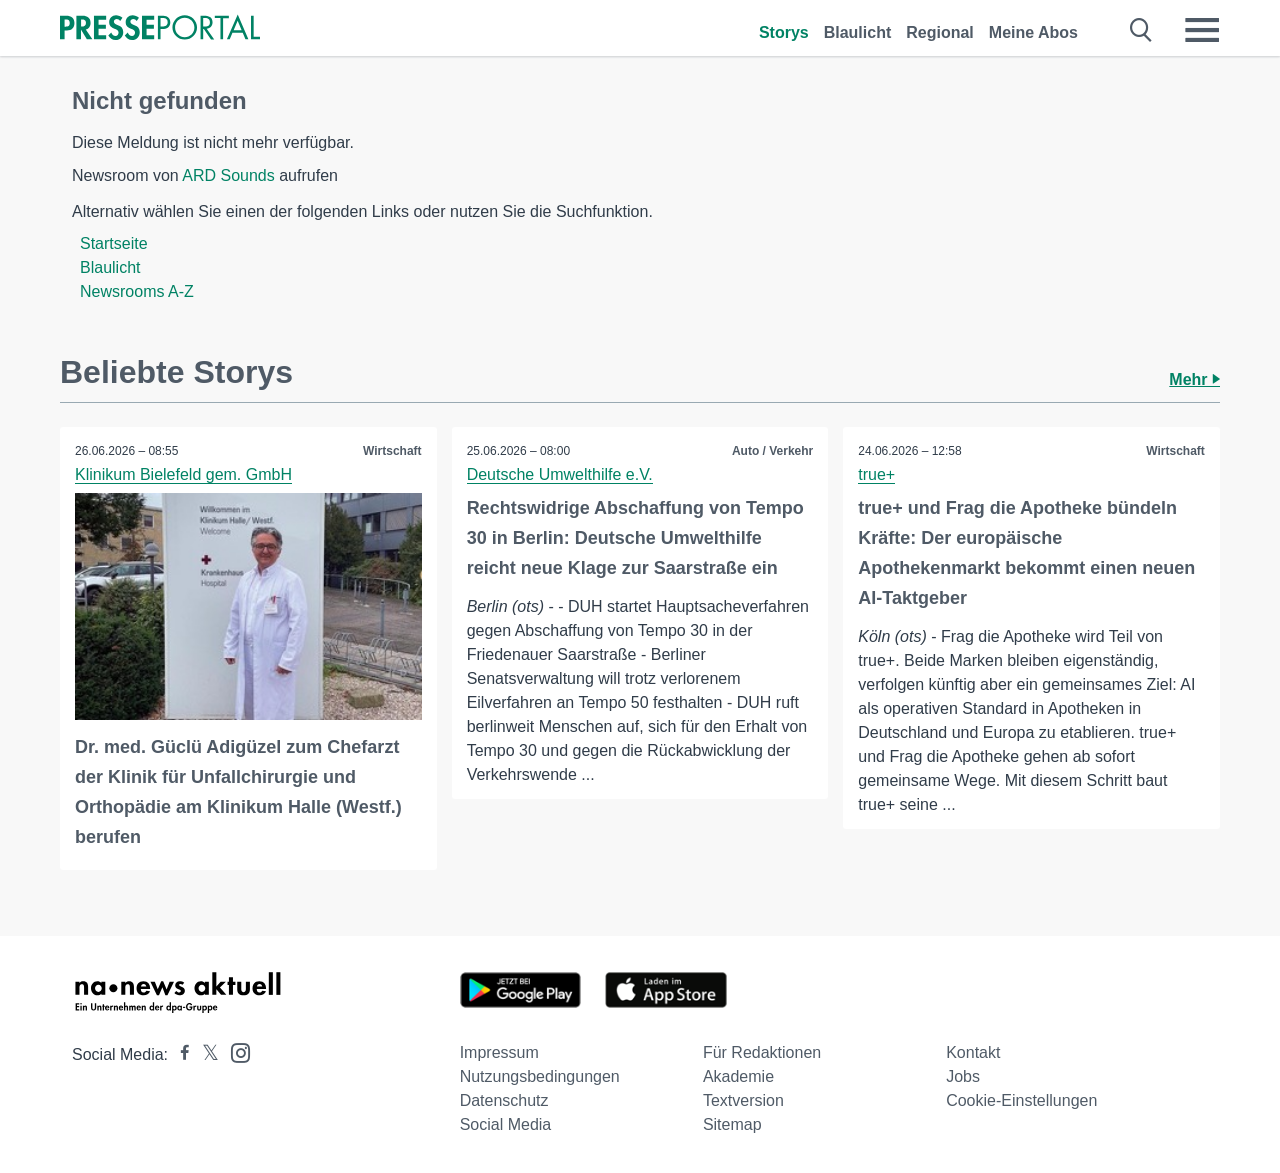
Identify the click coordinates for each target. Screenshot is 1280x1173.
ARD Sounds (228, 175)
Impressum (499, 1052)
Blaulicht (858, 32)
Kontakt (973, 1052)
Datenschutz (504, 1100)
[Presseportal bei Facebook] (179, 1054)
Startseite (114, 243)
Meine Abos (1033, 32)
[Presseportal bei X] (204, 1054)
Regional (940, 32)
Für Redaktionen (762, 1052)
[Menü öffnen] (1202, 30)
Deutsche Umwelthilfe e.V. (560, 474)
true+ (876, 474)
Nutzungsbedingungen (540, 1076)
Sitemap (732, 1124)
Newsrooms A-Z (137, 291)
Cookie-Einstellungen (1021, 1100)
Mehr (1194, 379)
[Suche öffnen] (1141, 30)
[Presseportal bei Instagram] (234, 1051)
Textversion (743, 1100)
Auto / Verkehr (772, 451)
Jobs (963, 1076)
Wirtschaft (392, 451)
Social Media (506, 1124)
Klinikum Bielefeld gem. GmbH (183, 474)
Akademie (738, 1076)
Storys (784, 32)
